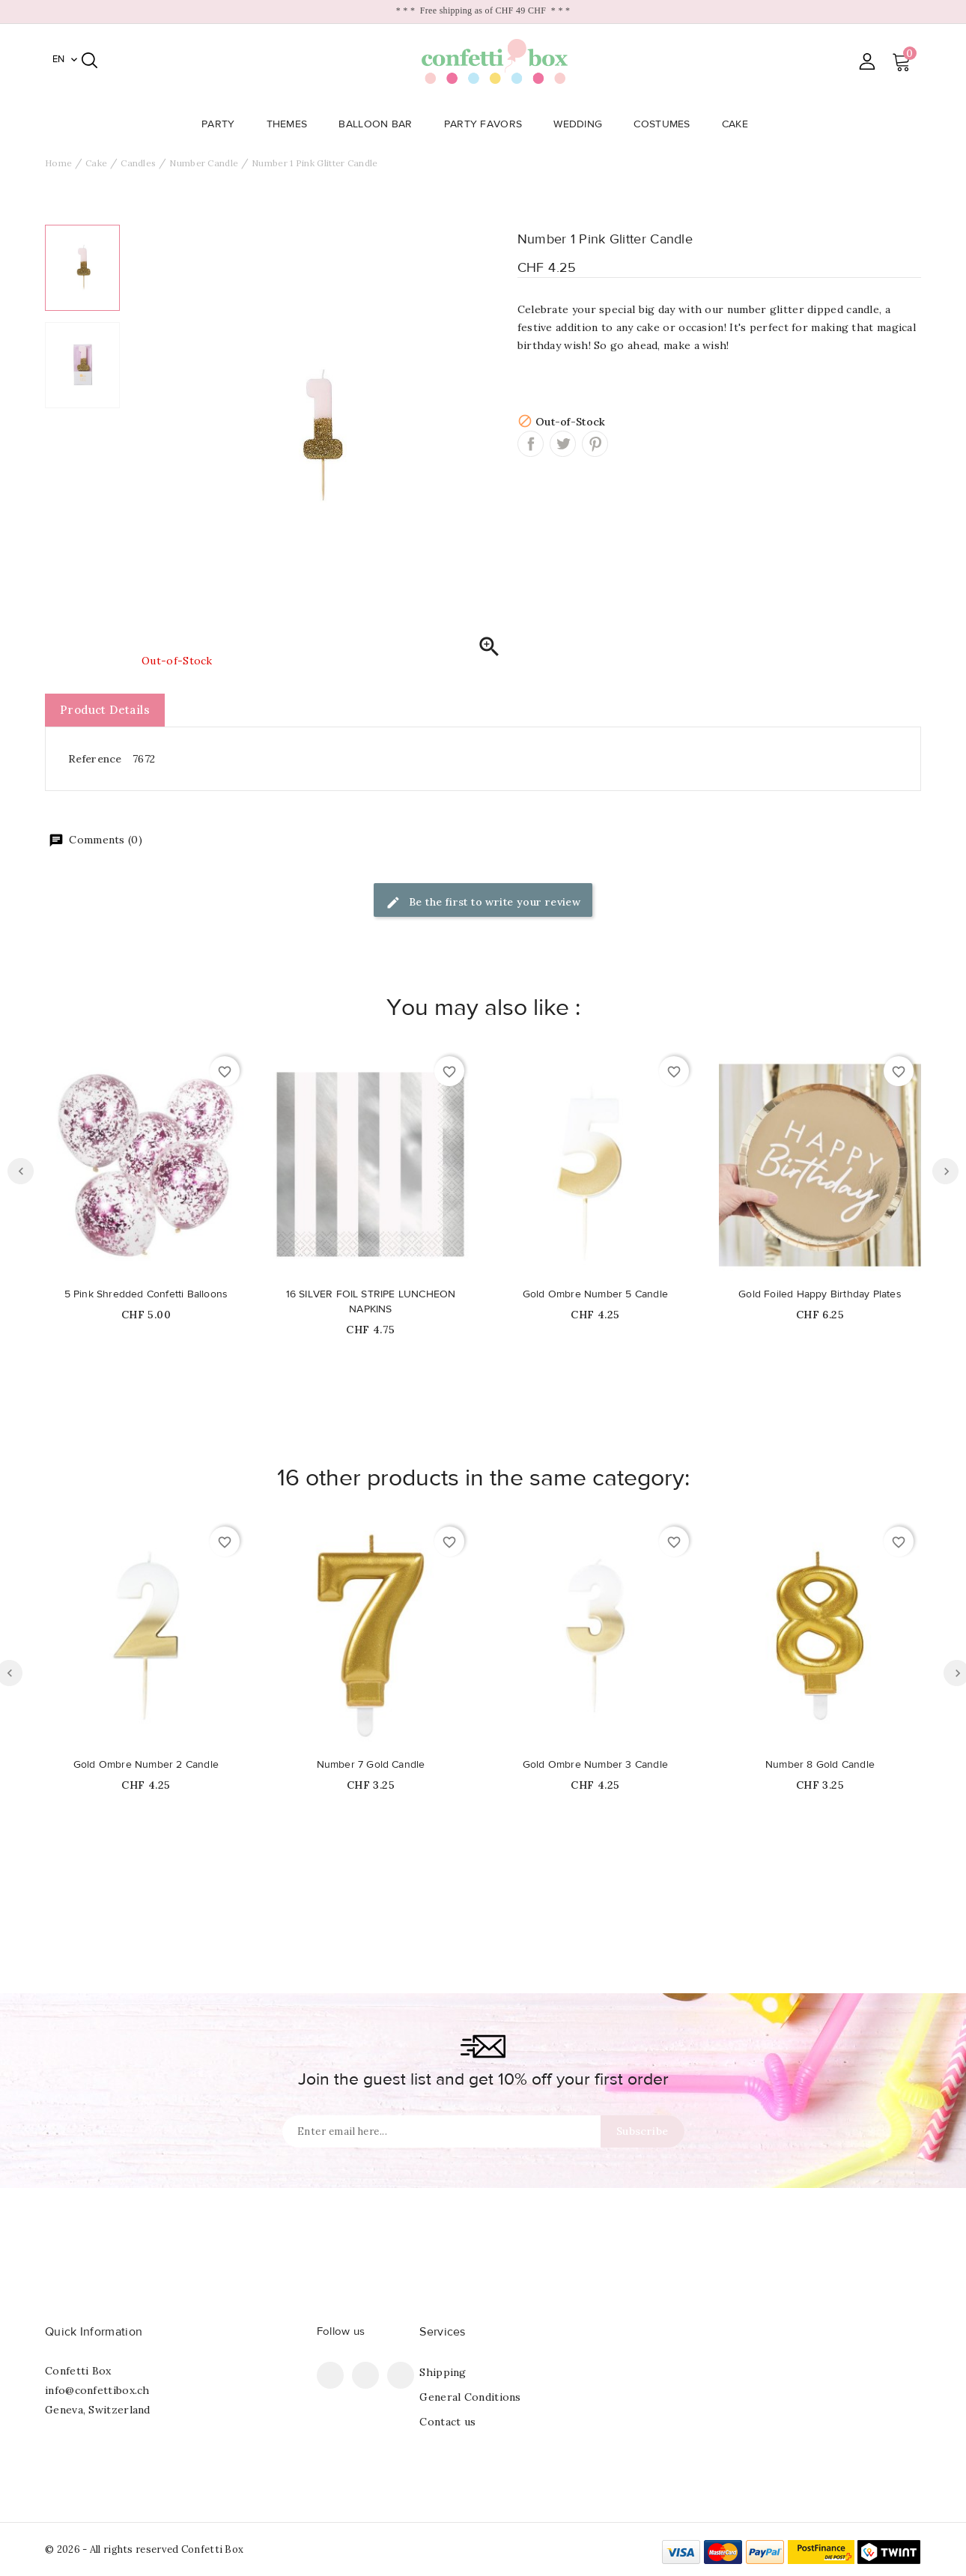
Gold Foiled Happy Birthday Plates (820, 1294)
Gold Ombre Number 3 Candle (595, 1765)
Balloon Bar (379, 124)
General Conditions (469, 2397)
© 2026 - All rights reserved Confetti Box (144, 2549)
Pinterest (595, 443)
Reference (95, 759)
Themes (292, 124)
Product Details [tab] (105, 710)
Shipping (442, 2372)
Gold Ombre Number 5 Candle (595, 1294)
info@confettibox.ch (97, 2390)
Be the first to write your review (483, 903)
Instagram (400, 2375)
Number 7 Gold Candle (371, 1765)
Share (530, 443)
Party (222, 124)
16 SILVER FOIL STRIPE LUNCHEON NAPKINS (371, 1302)
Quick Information (93, 2331)
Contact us (447, 2421)
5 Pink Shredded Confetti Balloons (146, 1294)
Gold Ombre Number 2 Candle (146, 1765)
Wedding (582, 124)
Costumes (666, 124)
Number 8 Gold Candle (820, 1765)
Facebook (330, 2375)
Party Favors (488, 124)
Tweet (562, 443)
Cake (739, 124)
